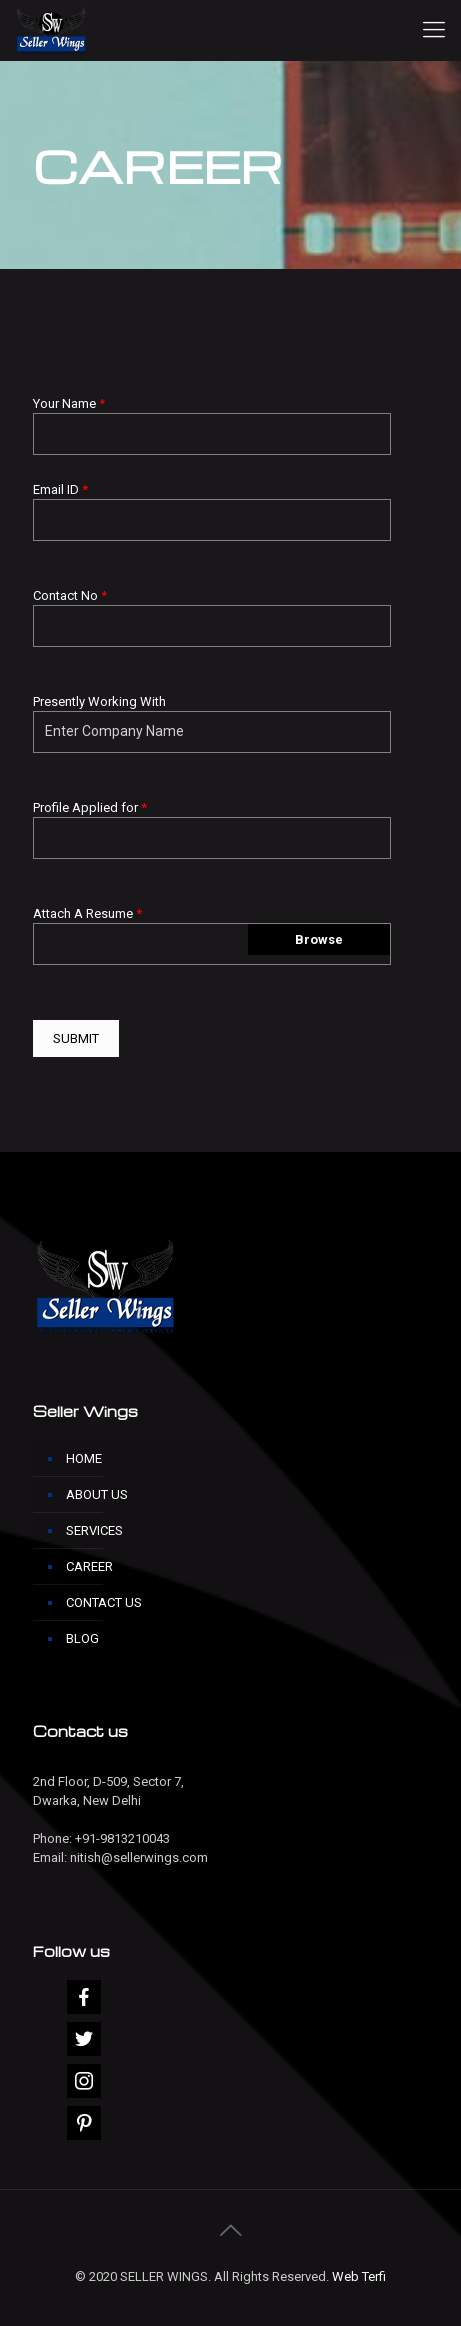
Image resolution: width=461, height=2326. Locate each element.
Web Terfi (359, 2276)
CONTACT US (104, 1602)
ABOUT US (97, 1494)
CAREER (89, 1566)
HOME (84, 1458)
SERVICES (94, 1530)
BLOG (82, 1638)
